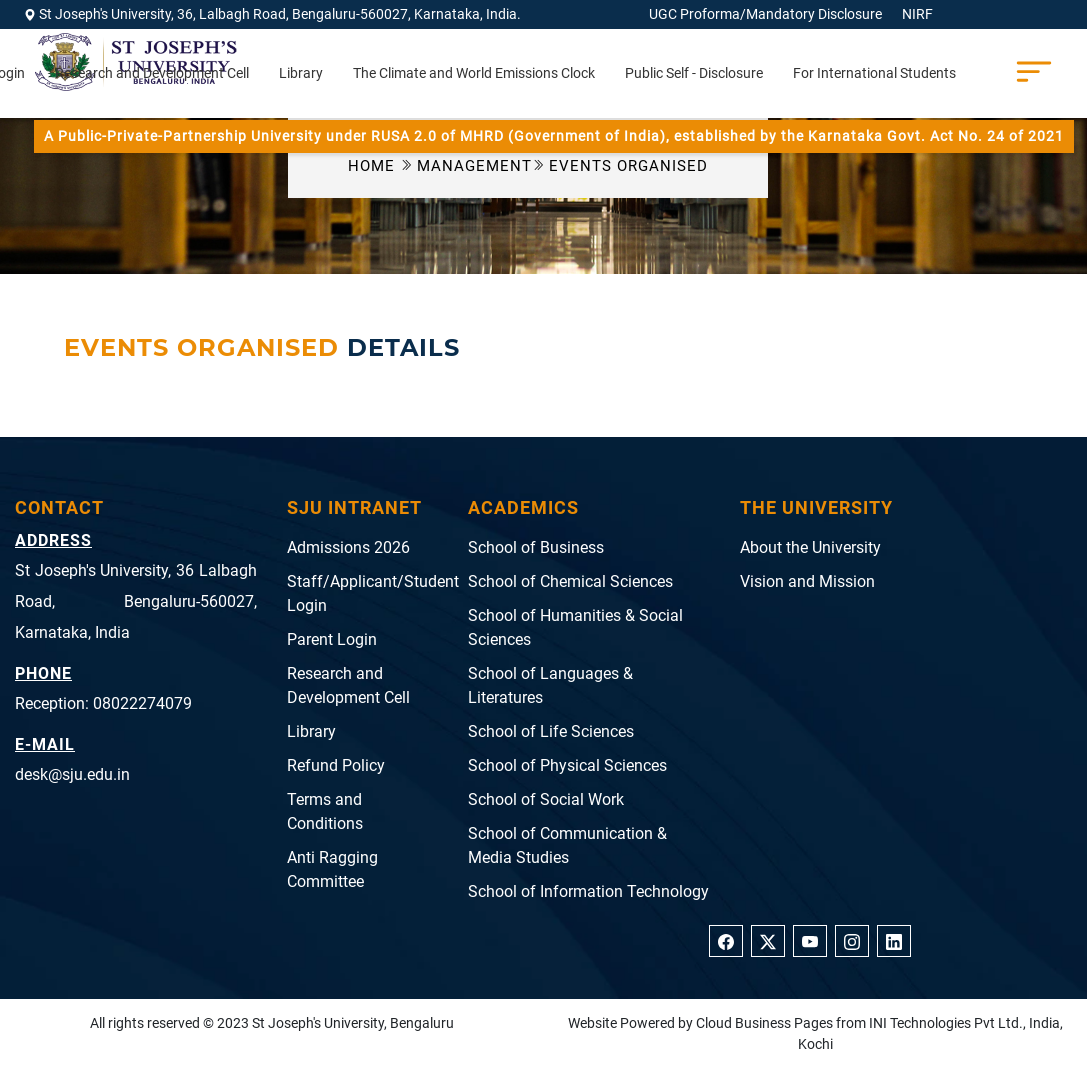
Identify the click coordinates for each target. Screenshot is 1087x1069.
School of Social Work (546, 799)
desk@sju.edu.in (72, 774)
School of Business (536, 547)
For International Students (874, 73)
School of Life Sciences (551, 731)
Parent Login (332, 639)
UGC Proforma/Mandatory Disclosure (765, 14)
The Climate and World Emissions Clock (474, 73)
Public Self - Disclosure (694, 73)
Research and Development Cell (152, 73)
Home (374, 166)
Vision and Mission (807, 581)
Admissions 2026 (348, 547)
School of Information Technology (588, 891)
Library (301, 73)
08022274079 (142, 703)
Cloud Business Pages (764, 1023)
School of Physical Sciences (567, 765)
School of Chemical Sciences (570, 581)
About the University (810, 547)
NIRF (917, 14)
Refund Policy (336, 765)
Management (481, 166)
